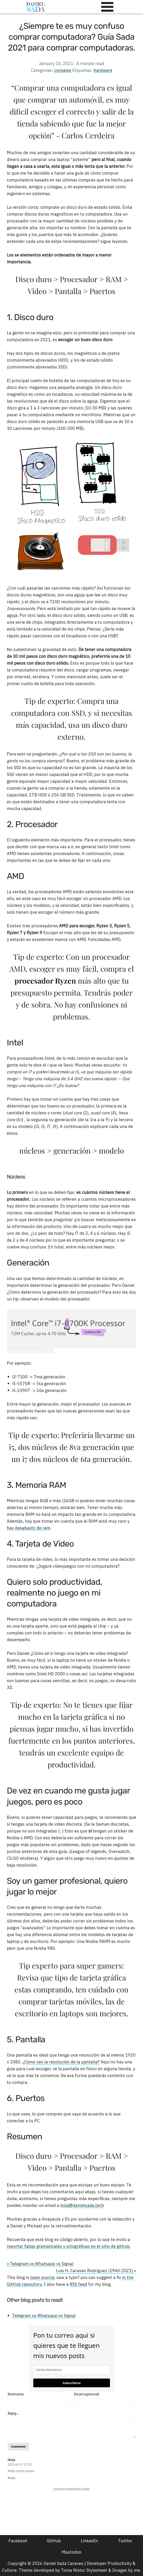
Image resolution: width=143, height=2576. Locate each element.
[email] (71, 2369)
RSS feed (78, 2284)
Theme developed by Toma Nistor (52, 2570)
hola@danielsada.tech (82, 2205)
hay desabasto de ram (28, 1528)
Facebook (18, 2541)
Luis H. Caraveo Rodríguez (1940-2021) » (96, 2270)
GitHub (54, 2541)
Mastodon (71, 2552)
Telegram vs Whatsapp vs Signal (44, 2315)
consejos (62, 70)
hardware (103, 70)
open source (42, 2277)
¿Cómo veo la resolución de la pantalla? (61, 2062)
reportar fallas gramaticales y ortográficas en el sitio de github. (69, 2246)
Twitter (125, 2541)
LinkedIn (89, 2541)
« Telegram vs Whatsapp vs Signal (40, 2264)
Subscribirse (72, 2383)
